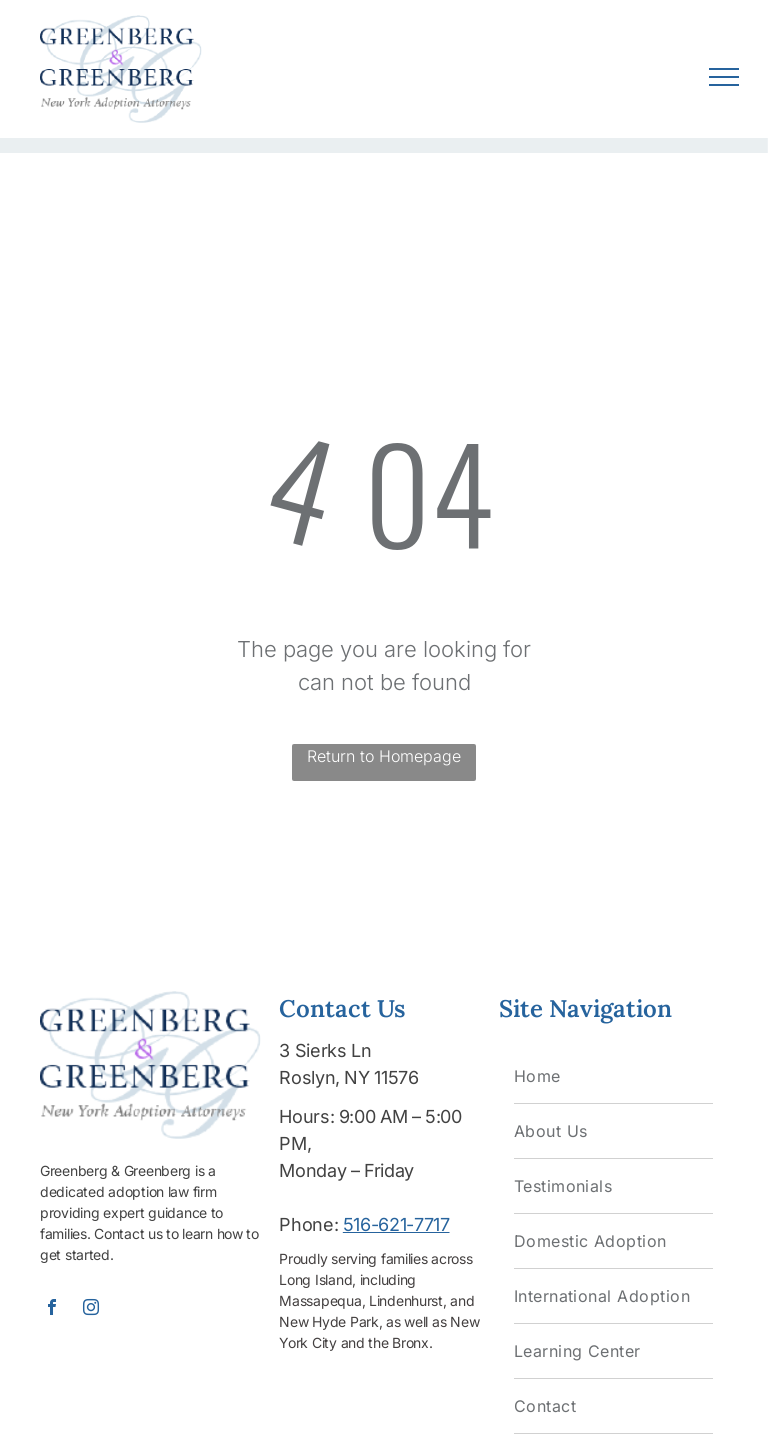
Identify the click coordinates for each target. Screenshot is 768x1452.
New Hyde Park (328, 1321)
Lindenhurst (406, 1300)
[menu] (724, 77)
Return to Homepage (384, 756)
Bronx (410, 1342)
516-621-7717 (396, 1224)
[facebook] (52, 1309)
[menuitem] (613, 1076)
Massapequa (320, 1300)
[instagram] (91, 1309)
